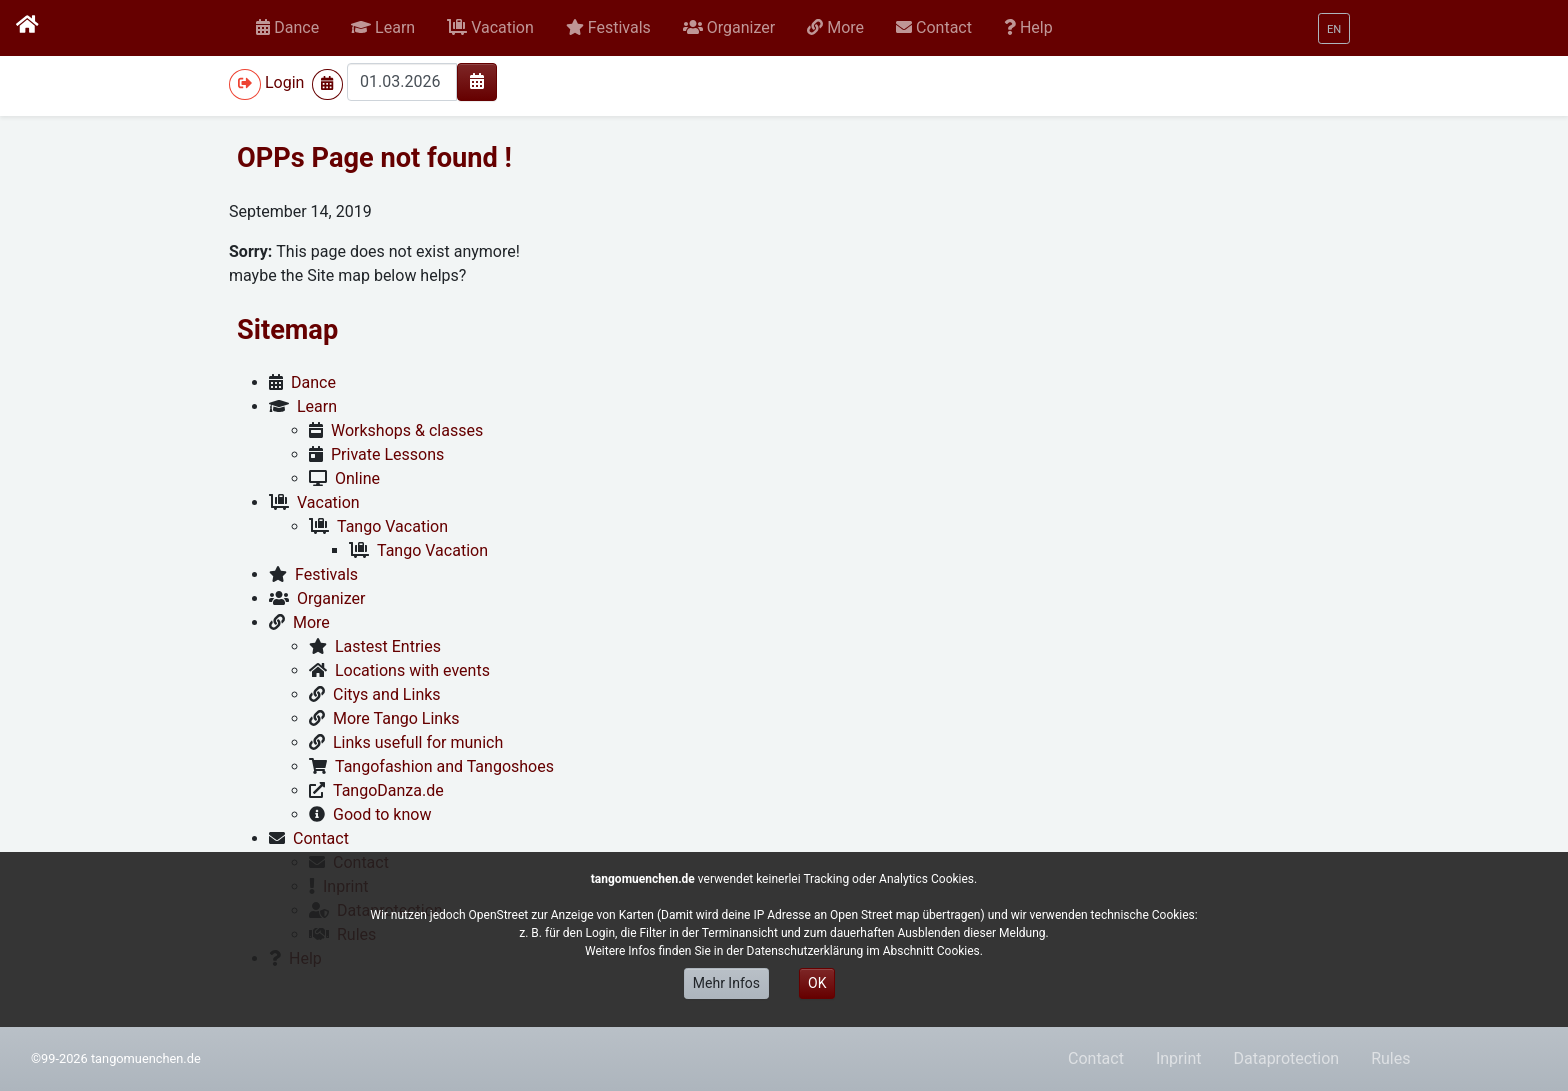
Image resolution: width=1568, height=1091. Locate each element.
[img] (477, 81)
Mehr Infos (726, 983)
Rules (1390, 1058)
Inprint (1179, 1058)
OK (817, 983)
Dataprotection (1286, 1058)
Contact (1096, 1058)
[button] (383, 28)
